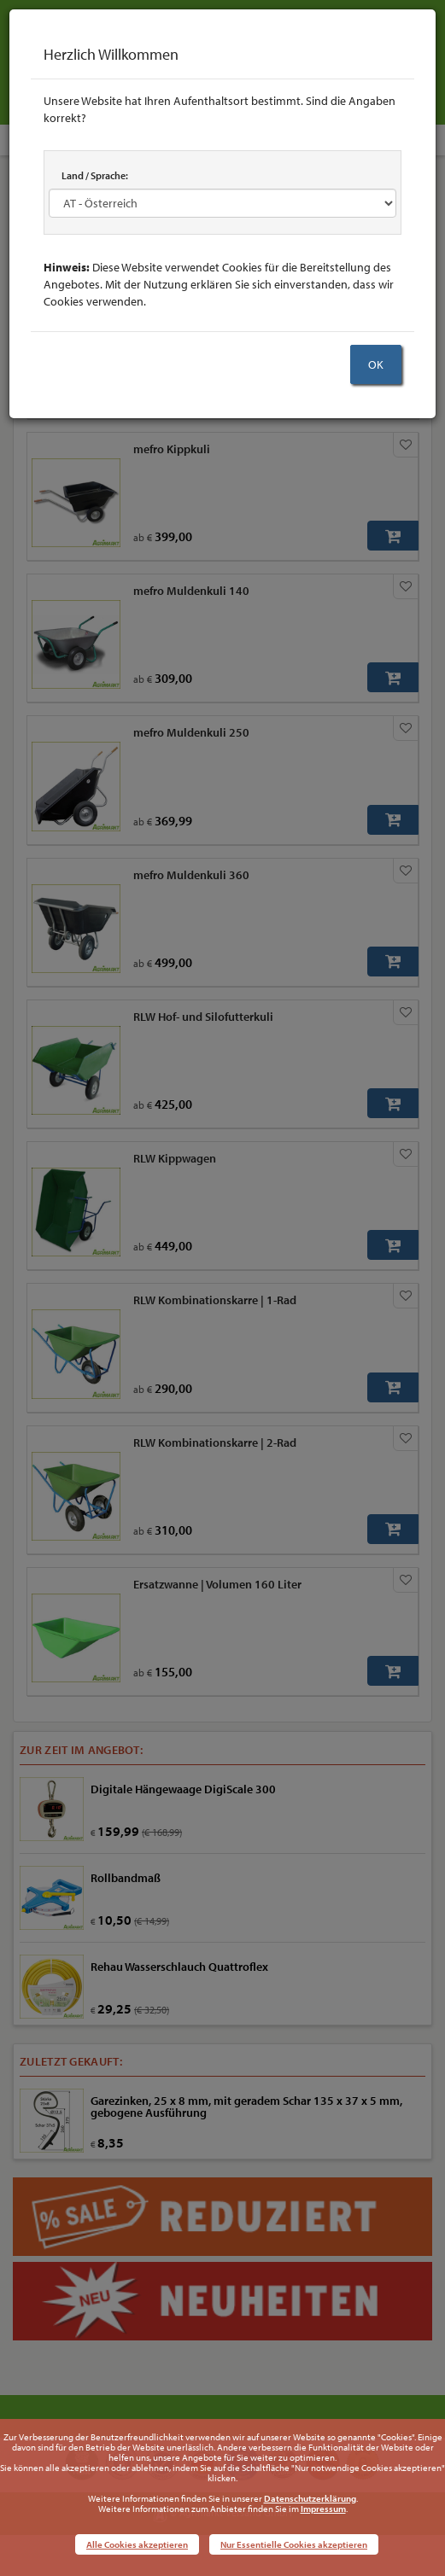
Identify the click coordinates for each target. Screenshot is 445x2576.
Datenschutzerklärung (310, 2498)
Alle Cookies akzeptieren (137, 2544)
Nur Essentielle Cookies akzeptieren (293, 2544)
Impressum (323, 2509)
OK (376, 364)
